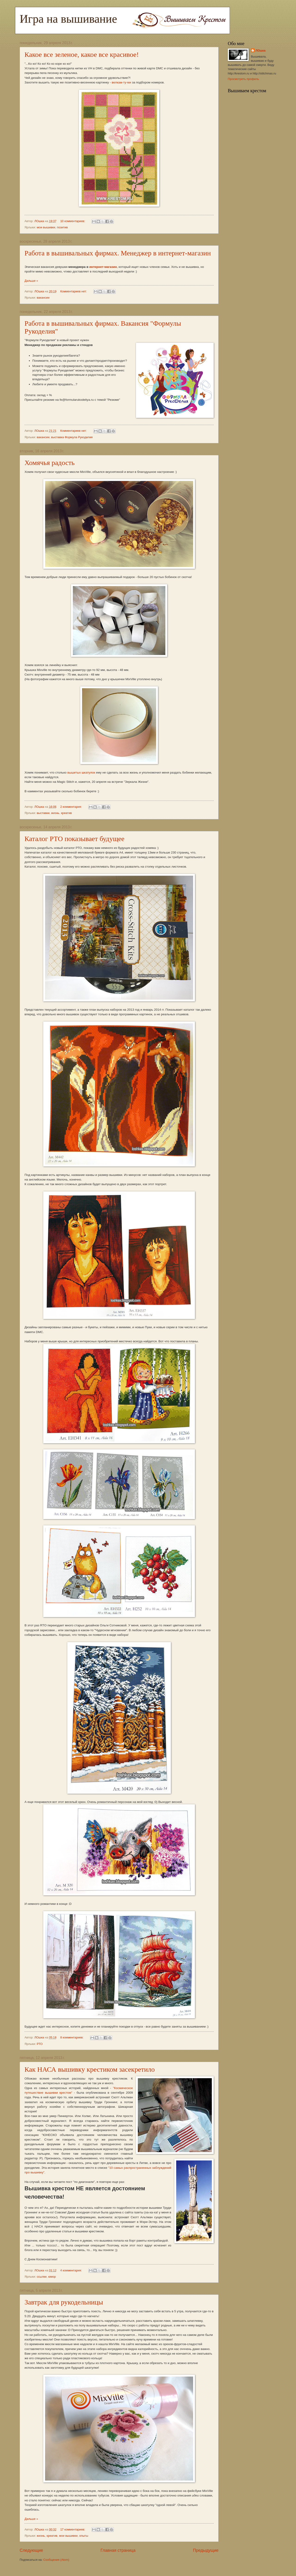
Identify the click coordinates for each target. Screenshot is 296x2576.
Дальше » (31, 280)
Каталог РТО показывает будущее (74, 838)
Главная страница (118, 2550)
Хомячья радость (50, 462)
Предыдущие (206, 2550)
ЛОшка (260, 50)
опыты (83, 2535)
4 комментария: (71, 2270)
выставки (43, 813)
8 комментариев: (72, 2037)
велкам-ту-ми (121, 82)
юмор (52, 2276)
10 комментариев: (73, 221)
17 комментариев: (73, 2529)
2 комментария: (71, 806)
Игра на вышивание (68, 18)
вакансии (43, 297)
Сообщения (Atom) (56, 2559)
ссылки (41, 2276)
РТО (40, 2044)
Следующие (31, 2550)
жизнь (55, 813)
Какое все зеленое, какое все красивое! (82, 54)
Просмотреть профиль (243, 79)
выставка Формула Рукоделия (72, 437)
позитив (62, 227)
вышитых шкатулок (81, 772)
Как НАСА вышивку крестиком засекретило (90, 2069)
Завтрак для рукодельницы (64, 2302)
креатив (66, 813)
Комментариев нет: (73, 291)
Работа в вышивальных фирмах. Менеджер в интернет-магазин (118, 253)
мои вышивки (46, 227)
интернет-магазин (103, 267)
